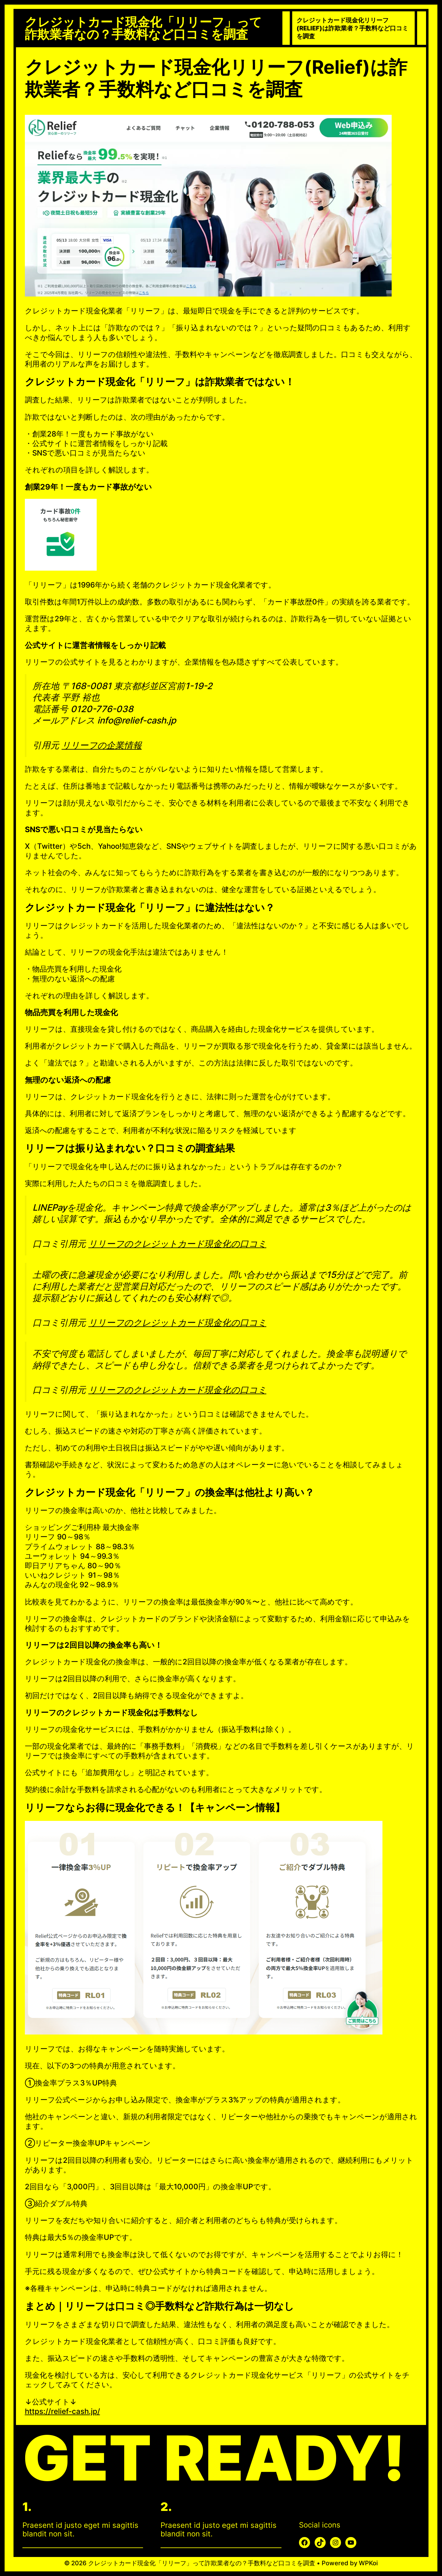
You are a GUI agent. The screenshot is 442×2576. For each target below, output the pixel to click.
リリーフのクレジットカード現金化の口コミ (177, 1243)
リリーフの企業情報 (102, 745)
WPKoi (368, 2563)
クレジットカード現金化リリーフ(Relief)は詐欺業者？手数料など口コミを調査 (352, 28)
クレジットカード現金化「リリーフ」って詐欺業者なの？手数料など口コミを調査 (143, 28)
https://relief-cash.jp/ (62, 2411)
